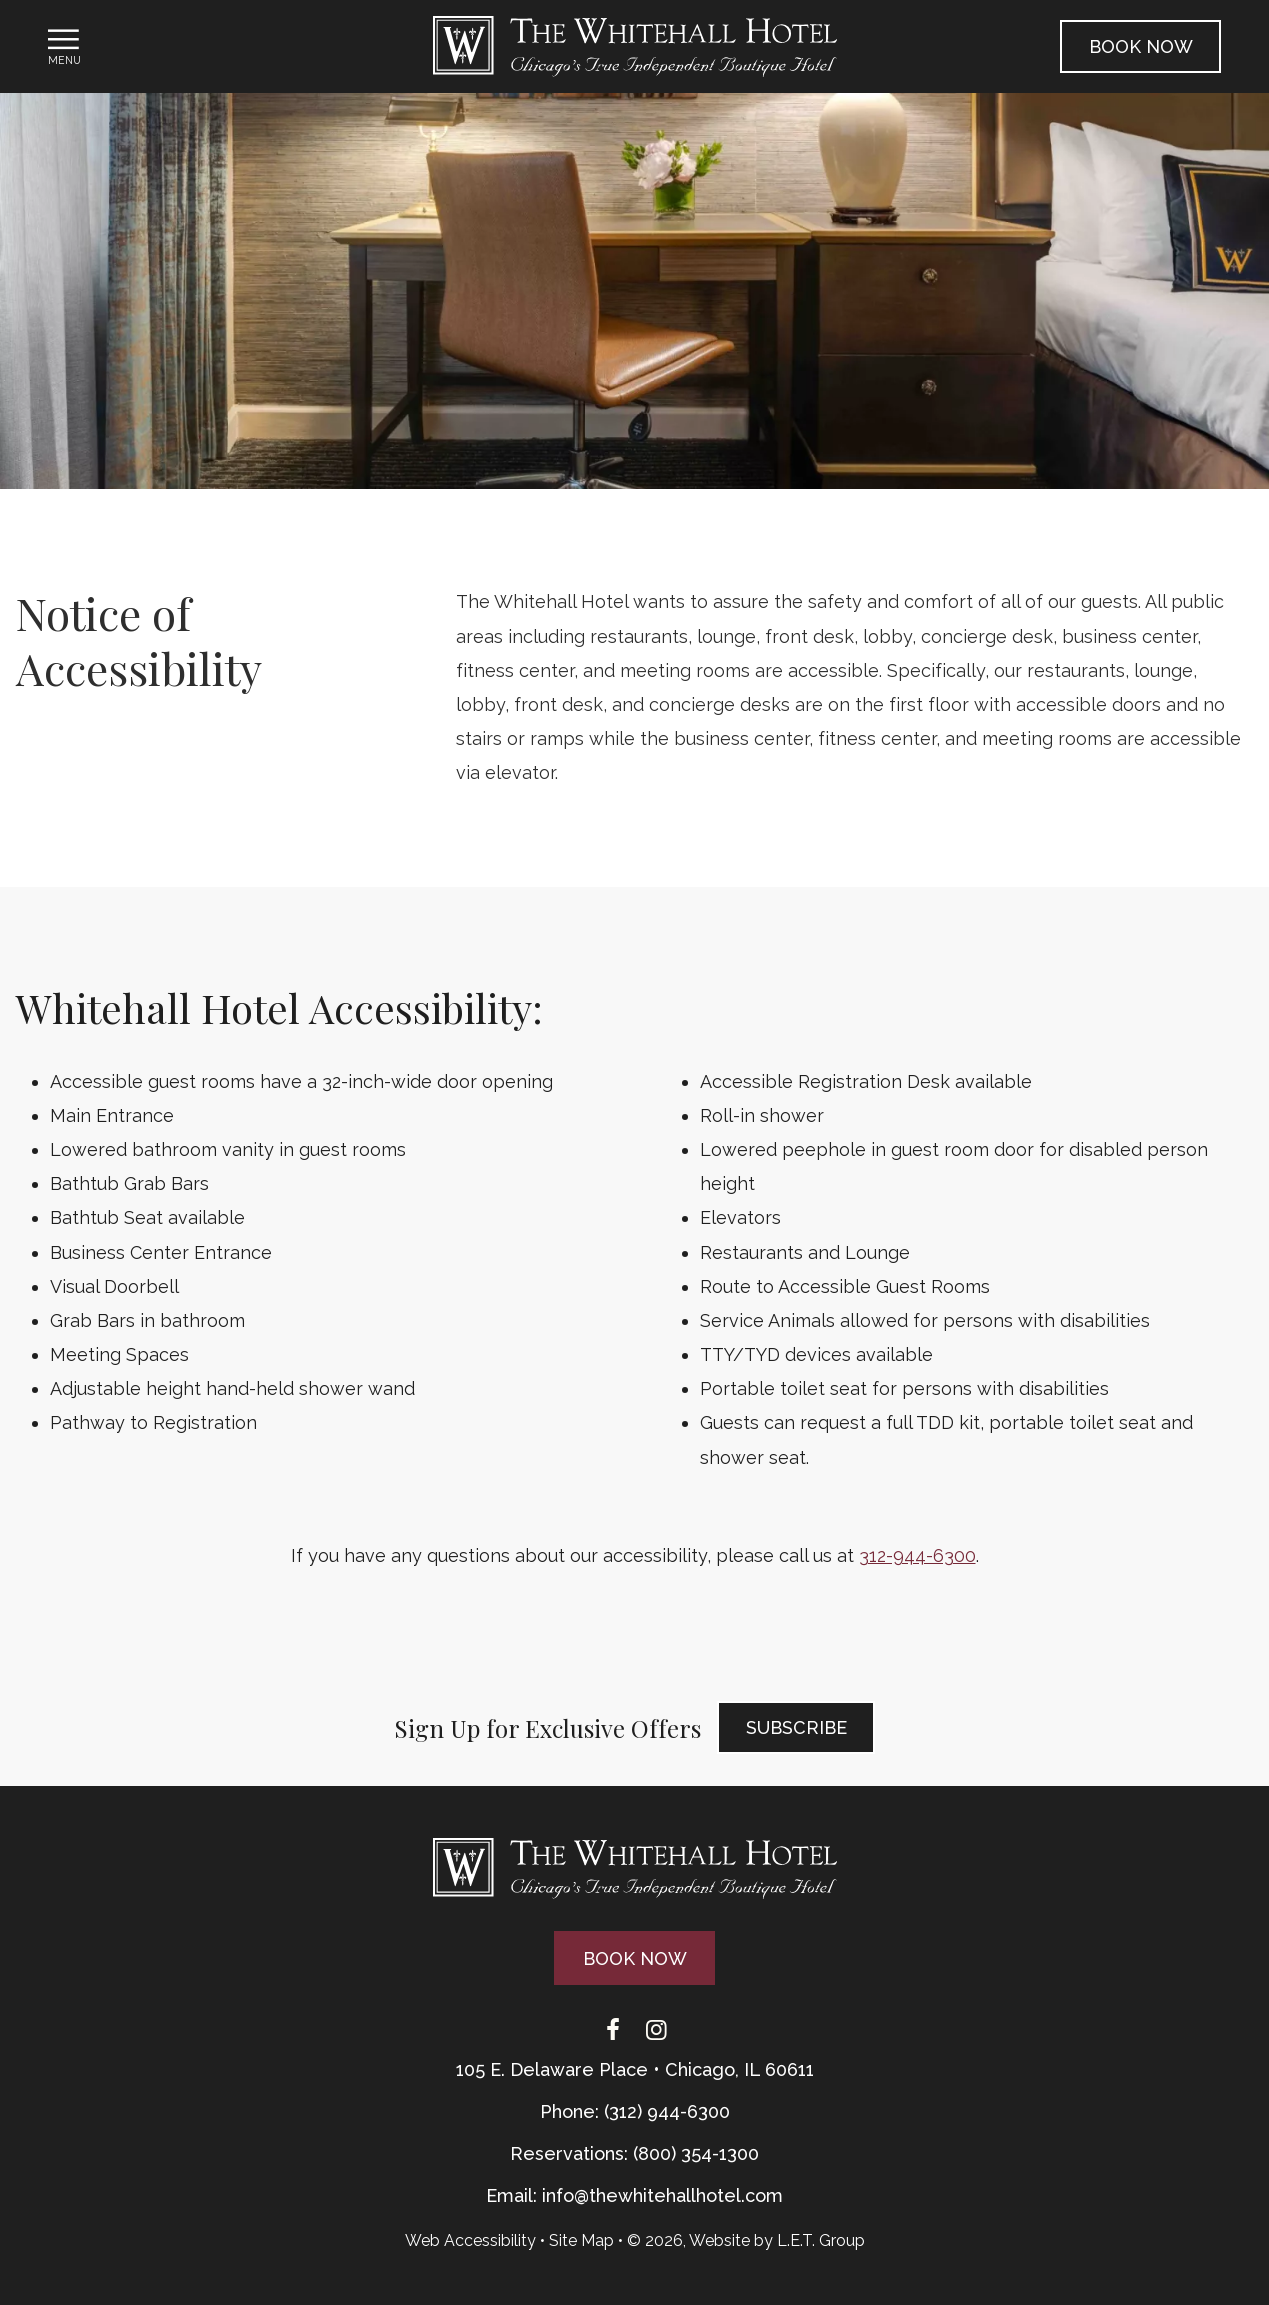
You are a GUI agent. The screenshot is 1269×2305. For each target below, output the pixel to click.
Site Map (581, 2240)
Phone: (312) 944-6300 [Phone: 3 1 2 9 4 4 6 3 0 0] (635, 2111)
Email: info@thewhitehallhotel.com (634, 2195)
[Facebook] (613, 2031)
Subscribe (796, 1727)
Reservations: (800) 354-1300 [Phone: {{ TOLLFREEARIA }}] (634, 2153)
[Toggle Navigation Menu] (64, 46)
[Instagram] (657, 2031)
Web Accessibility (470, 2240)
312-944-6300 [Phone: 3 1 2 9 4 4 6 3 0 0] (917, 1555)
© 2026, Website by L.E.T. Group (746, 2240)
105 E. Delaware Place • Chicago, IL (635, 2069)
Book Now (1141, 46)
